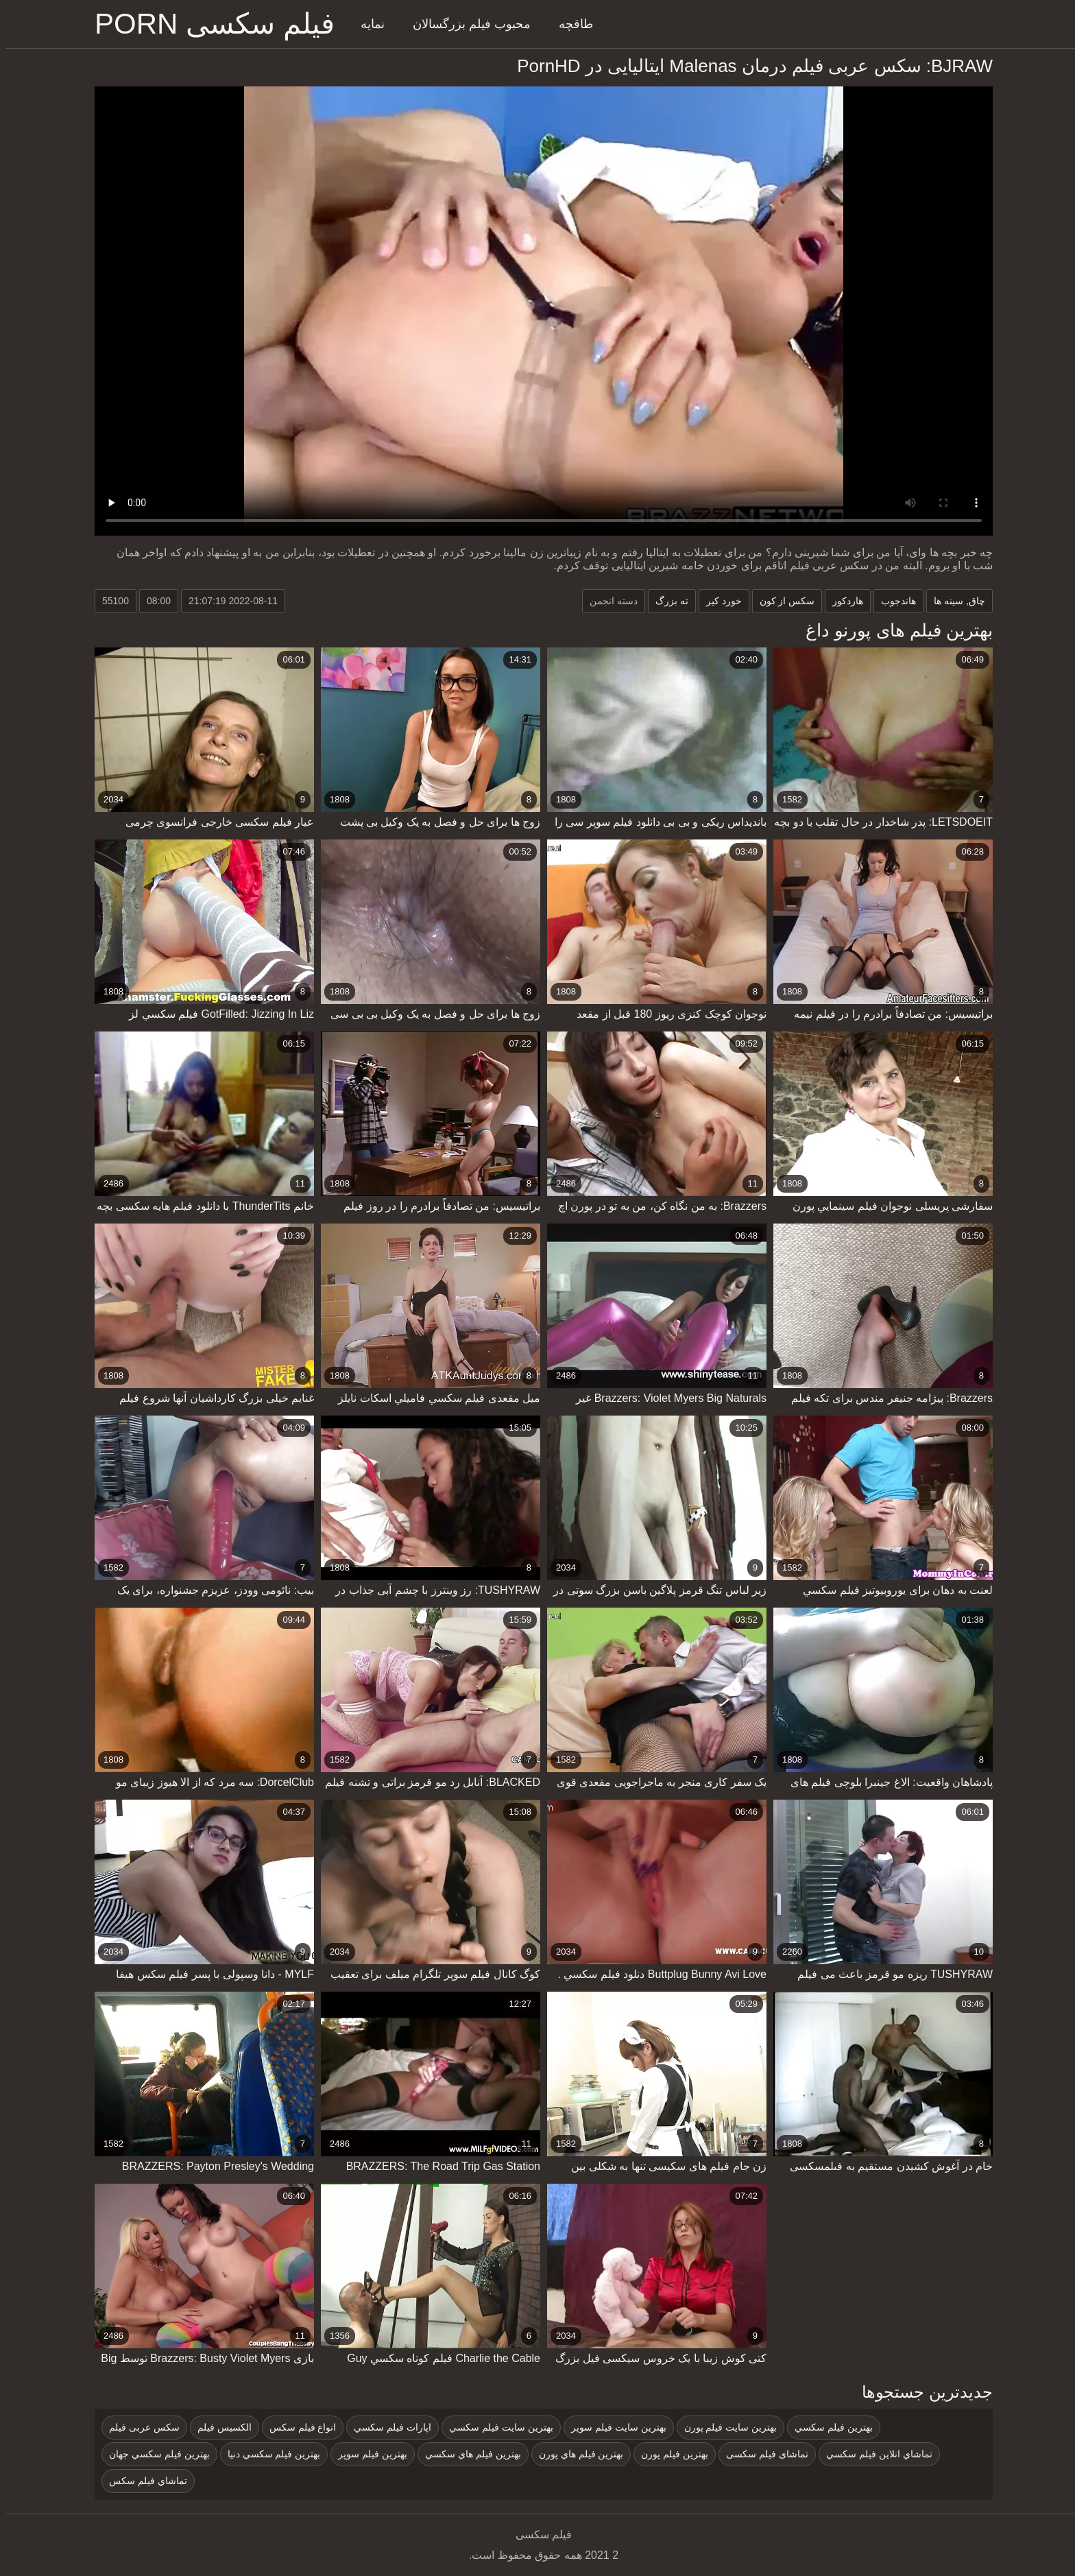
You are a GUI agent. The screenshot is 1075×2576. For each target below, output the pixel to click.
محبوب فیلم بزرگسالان (465, 24)
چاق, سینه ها (953, 600)
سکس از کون (781, 600)
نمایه (366, 24)
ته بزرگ (665, 600)
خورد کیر (718, 600)
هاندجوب (892, 600)
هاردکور (841, 600)
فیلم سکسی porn (208, 24)
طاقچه (570, 24)
